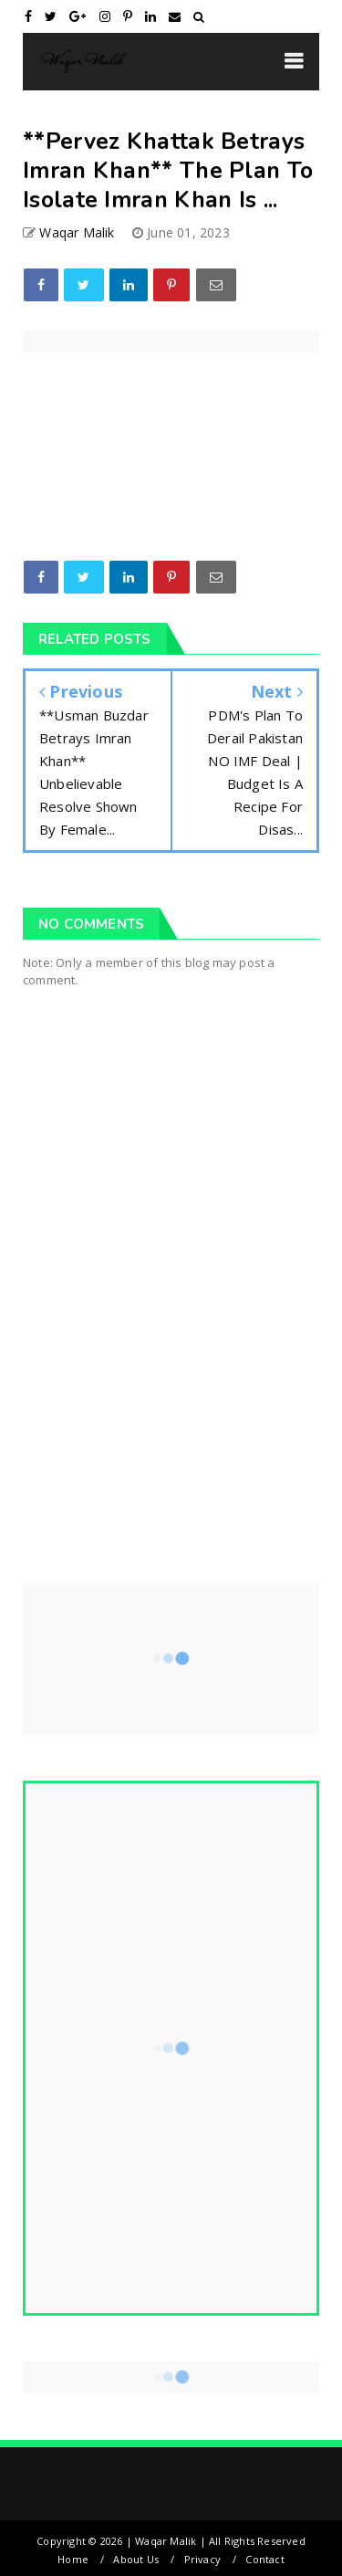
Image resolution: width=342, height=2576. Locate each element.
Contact (264, 2559)
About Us (136, 2559)
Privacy (202, 2559)
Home (72, 2559)
